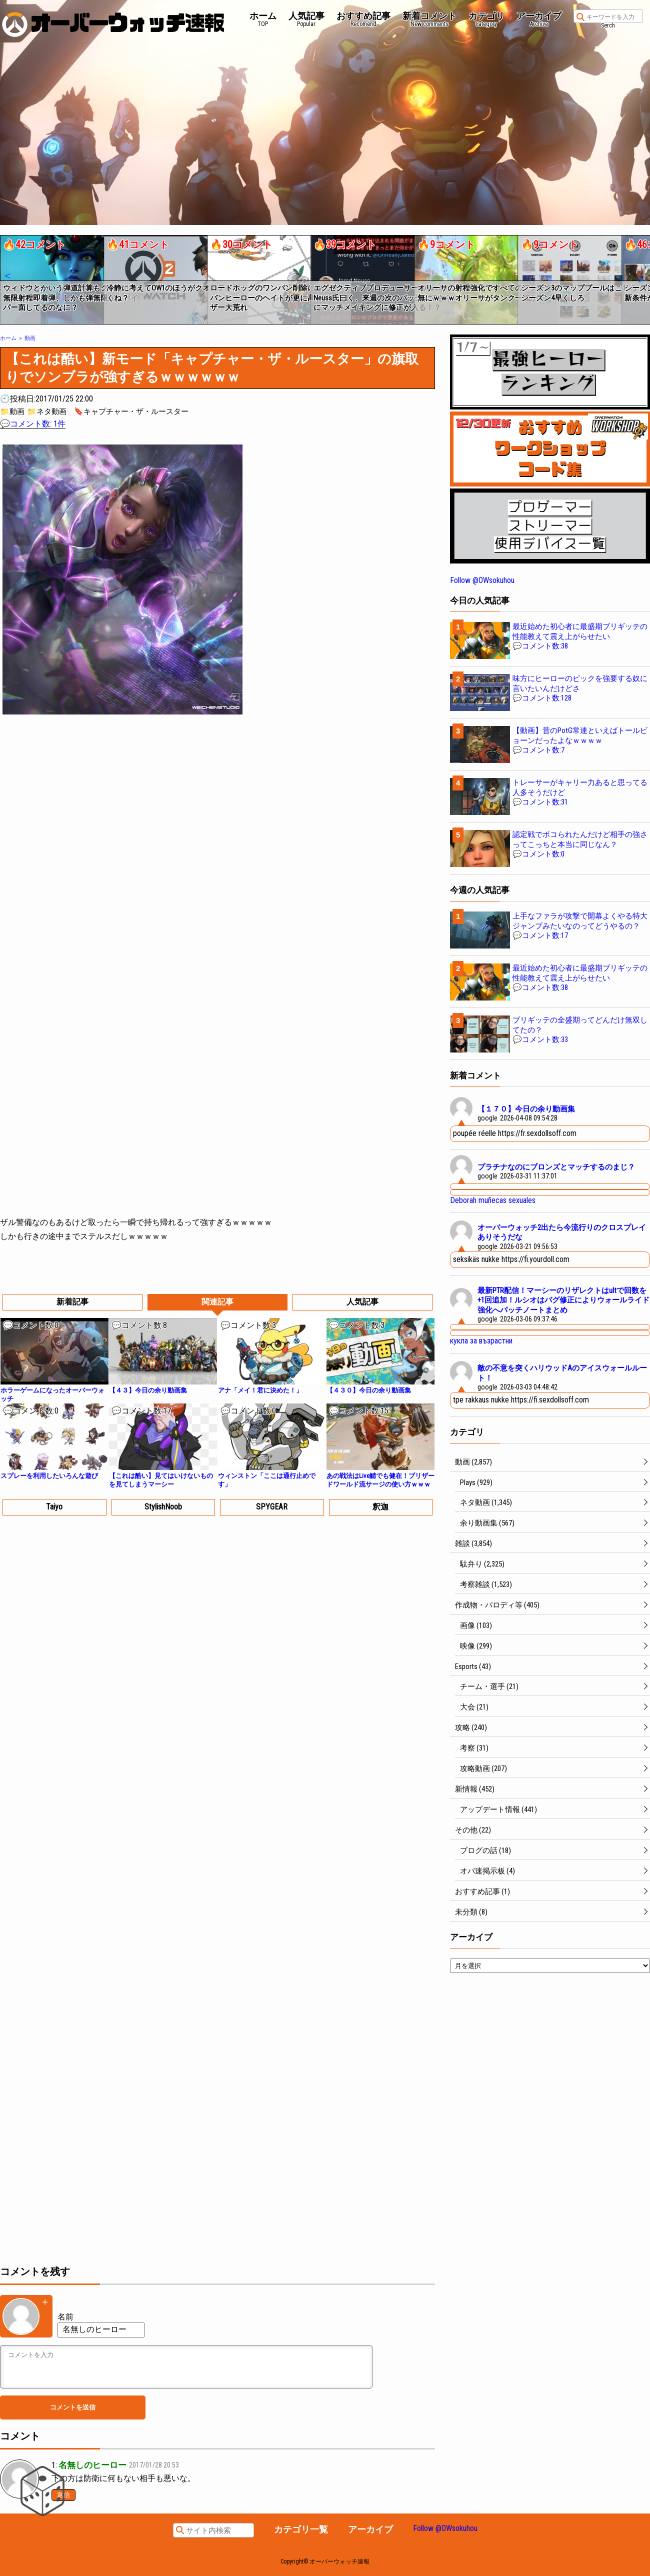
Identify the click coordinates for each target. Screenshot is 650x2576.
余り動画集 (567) (487, 1523)
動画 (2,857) (473, 1462)
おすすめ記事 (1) (482, 1891)
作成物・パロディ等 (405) (497, 1605)
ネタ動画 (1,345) (486, 1502)
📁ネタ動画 (46, 411)
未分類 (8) (471, 1912)
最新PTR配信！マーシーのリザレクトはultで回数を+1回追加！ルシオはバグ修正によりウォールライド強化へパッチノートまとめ (564, 1300)
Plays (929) (476, 1482)
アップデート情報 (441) (498, 1809)
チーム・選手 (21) (489, 1686)
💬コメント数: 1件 (33, 423)
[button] (7, 276)
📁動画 (12, 411)
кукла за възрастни (481, 1341)
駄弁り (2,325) (482, 1564)
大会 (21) (474, 1707)
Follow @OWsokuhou (482, 580)
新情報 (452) (474, 1789)
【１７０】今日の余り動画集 (526, 1109)
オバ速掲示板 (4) (487, 1871)
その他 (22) (473, 1830)
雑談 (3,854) (473, 1543)
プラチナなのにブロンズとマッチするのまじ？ (556, 1167)
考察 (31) (474, 1748)
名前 (66, 2317)
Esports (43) (473, 1666)
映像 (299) (476, 1646)
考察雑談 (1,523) (486, 1584)
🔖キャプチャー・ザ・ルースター (131, 411)
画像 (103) (476, 1625)
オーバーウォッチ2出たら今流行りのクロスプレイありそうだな (562, 1232)
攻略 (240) (471, 1727)
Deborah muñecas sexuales (493, 1200)
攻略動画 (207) (483, 1768)
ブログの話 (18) (485, 1850)
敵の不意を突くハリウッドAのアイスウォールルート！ (562, 1373)
